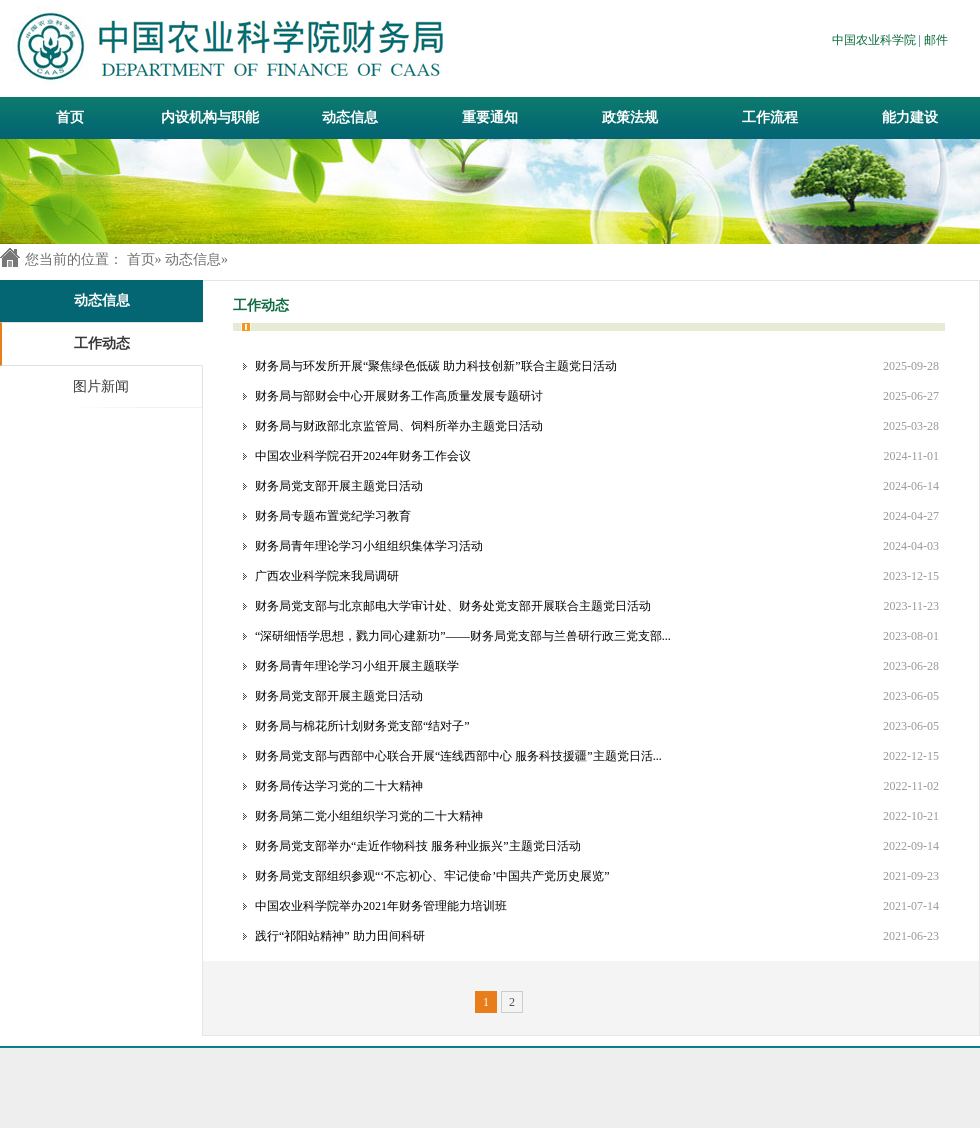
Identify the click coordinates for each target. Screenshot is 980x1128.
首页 (70, 117)
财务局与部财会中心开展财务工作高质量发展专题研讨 (399, 396)
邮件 (936, 40)
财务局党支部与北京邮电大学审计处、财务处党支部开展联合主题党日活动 (453, 606)
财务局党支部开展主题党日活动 (339, 486)
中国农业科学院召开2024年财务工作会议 (363, 456)
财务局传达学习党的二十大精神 (339, 786)
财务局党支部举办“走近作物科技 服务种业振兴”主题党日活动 (418, 846)
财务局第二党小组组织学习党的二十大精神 (369, 816)
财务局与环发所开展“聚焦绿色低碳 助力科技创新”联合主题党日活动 (436, 366)
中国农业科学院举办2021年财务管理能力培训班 (381, 906)
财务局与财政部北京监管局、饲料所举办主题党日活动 (399, 426)
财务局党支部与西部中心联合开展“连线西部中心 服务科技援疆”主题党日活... (458, 756)
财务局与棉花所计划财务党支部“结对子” (362, 726)
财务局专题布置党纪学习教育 (333, 516)
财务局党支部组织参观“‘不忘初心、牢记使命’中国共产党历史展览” (432, 876)
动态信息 (193, 259)
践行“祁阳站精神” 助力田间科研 (340, 936)
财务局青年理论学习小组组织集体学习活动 (369, 546)
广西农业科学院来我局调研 (327, 576)
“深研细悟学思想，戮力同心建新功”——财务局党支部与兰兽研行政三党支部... (463, 636)
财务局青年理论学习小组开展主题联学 (357, 666)
